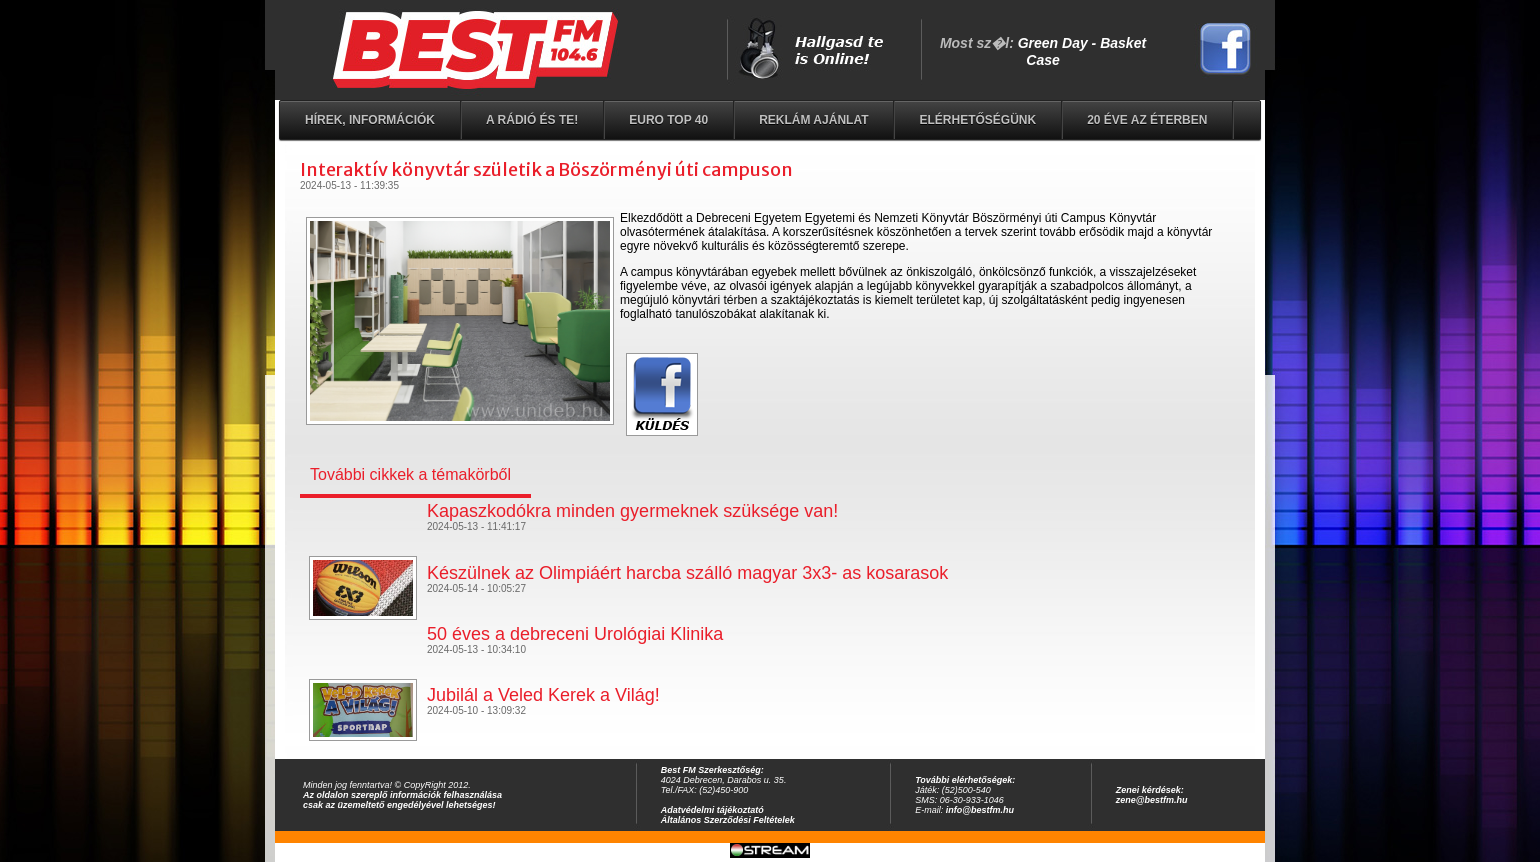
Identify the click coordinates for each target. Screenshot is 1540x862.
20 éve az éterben (1147, 120)
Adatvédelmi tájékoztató (712, 810)
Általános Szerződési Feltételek (728, 820)
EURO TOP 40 (668, 120)
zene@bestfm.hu (1152, 800)
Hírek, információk (370, 120)
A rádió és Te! (532, 120)
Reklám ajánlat (813, 120)
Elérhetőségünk (977, 120)
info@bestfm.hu (980, 810)
